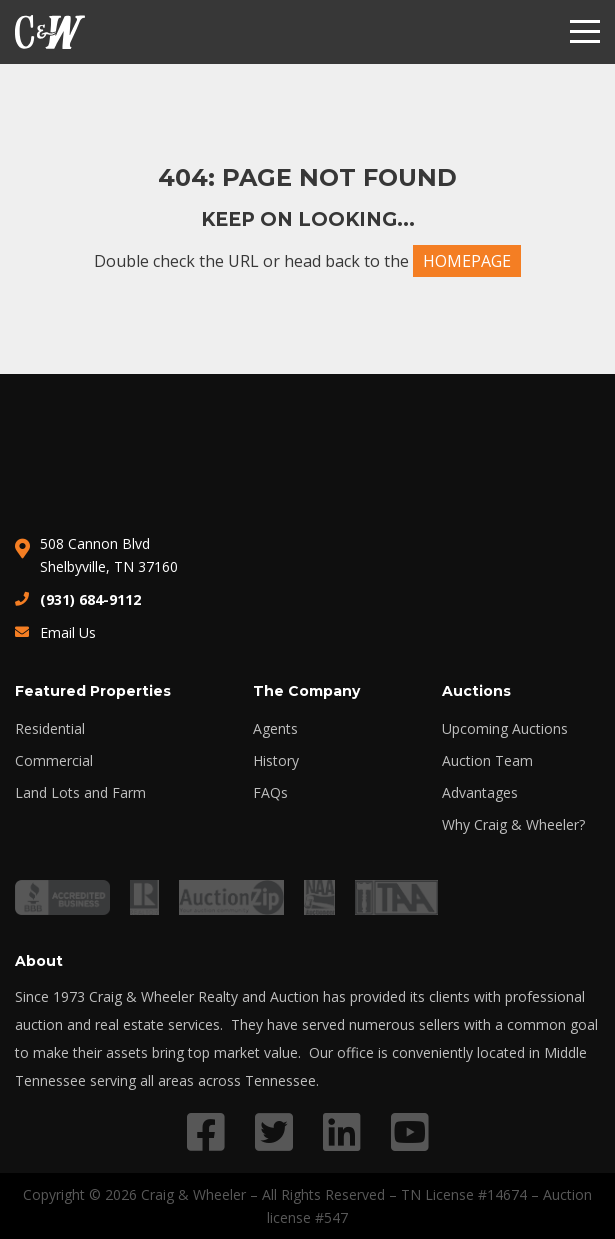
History (276, 761)
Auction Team (487, 761)
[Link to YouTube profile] (410, 1131)
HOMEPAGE (467, 261)
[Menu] (585, 32)
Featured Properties (93, 691)
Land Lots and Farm (80, 793)
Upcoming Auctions (505, 729)
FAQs (270, 793)
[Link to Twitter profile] (274, 1131)
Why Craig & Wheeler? (513, 825)
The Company (306, 691)
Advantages (480, 793)
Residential (50, 729)
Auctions (476, 691)
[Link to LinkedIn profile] (342, 1131)
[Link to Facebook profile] (206, 1131)
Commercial (54, 761)
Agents (275, 729)
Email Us (68, 632)
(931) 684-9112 (90, 599)
